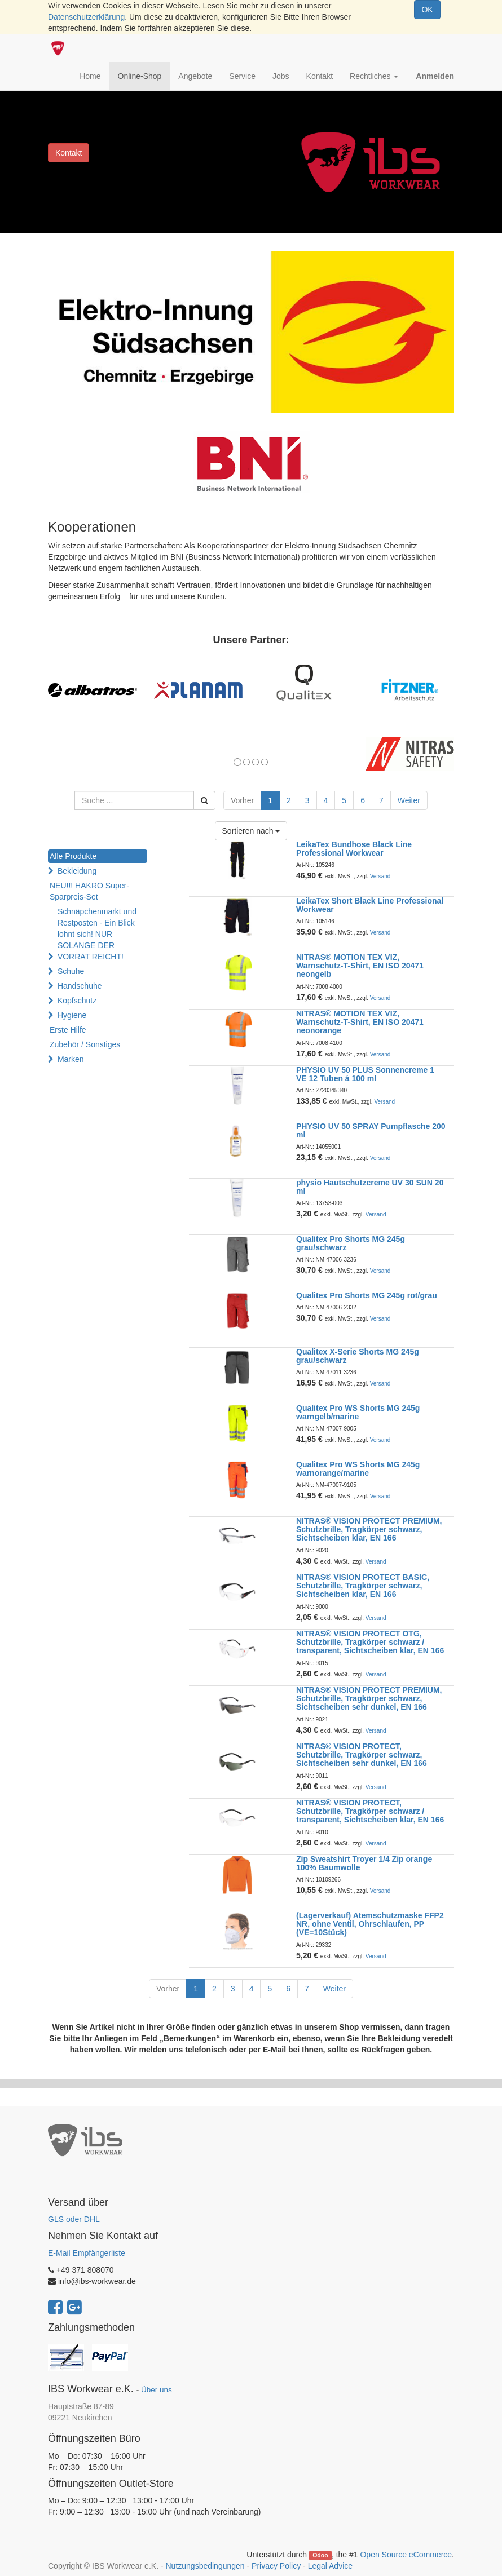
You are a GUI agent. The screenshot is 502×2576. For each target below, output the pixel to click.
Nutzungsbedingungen (204, 2565)
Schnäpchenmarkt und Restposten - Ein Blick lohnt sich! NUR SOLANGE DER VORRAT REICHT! (97, 934)
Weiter (409, 800)
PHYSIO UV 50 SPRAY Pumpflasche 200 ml (371, 1130)
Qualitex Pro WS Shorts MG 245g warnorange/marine (358, 1468)
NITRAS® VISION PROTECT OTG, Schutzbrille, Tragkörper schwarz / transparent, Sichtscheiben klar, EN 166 (370, 1642)
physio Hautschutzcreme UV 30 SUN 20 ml (369, 1187)
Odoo (320, 2555)
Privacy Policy (276, 2565)
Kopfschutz (77, 1000)
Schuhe (71, 971)
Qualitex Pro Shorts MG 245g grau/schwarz (350, 1243)
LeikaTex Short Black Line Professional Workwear (369, 905)
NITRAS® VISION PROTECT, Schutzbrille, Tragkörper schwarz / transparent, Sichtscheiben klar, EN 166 (370, 1811)
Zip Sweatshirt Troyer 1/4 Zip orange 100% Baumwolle (364, 1863)
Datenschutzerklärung (86, 16)
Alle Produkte (73, 856)
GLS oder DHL (74, 2219)
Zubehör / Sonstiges (85, 1044)
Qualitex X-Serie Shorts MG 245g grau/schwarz (357, 1356)
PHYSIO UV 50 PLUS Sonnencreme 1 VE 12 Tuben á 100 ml (365, 1074)
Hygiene (72, 1015)
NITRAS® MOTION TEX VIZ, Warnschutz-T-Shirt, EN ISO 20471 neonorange (360, 1022)
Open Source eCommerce (406, 2554)
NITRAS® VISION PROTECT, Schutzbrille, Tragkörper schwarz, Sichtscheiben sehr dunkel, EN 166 (361, 1755)
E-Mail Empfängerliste (86, 2253)
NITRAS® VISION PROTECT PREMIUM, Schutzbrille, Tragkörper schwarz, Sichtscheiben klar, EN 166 (369, 1529)
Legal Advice (330, 2565)
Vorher (242, 800)
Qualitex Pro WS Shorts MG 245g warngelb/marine (358, 1412)
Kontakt (68, 152)
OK (427, 9)
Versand (380, 876)
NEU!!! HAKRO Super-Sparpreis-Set (89, 891)
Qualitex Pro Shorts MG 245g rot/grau (366, 1295)
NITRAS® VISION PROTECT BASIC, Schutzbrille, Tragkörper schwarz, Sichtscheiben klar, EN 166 (362, 1586)
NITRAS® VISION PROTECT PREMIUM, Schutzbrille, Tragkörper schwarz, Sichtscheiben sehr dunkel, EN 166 (369, 1698)
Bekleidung (77, 870)
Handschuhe (80, 985)
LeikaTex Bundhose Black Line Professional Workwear (354, 848)
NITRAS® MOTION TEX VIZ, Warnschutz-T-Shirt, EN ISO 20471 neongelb (360, 966)
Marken (71, 1059)
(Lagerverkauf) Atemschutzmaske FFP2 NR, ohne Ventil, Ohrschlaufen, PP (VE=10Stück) (370, 1924)
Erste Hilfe (68, 1029)
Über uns (156, 2389)
